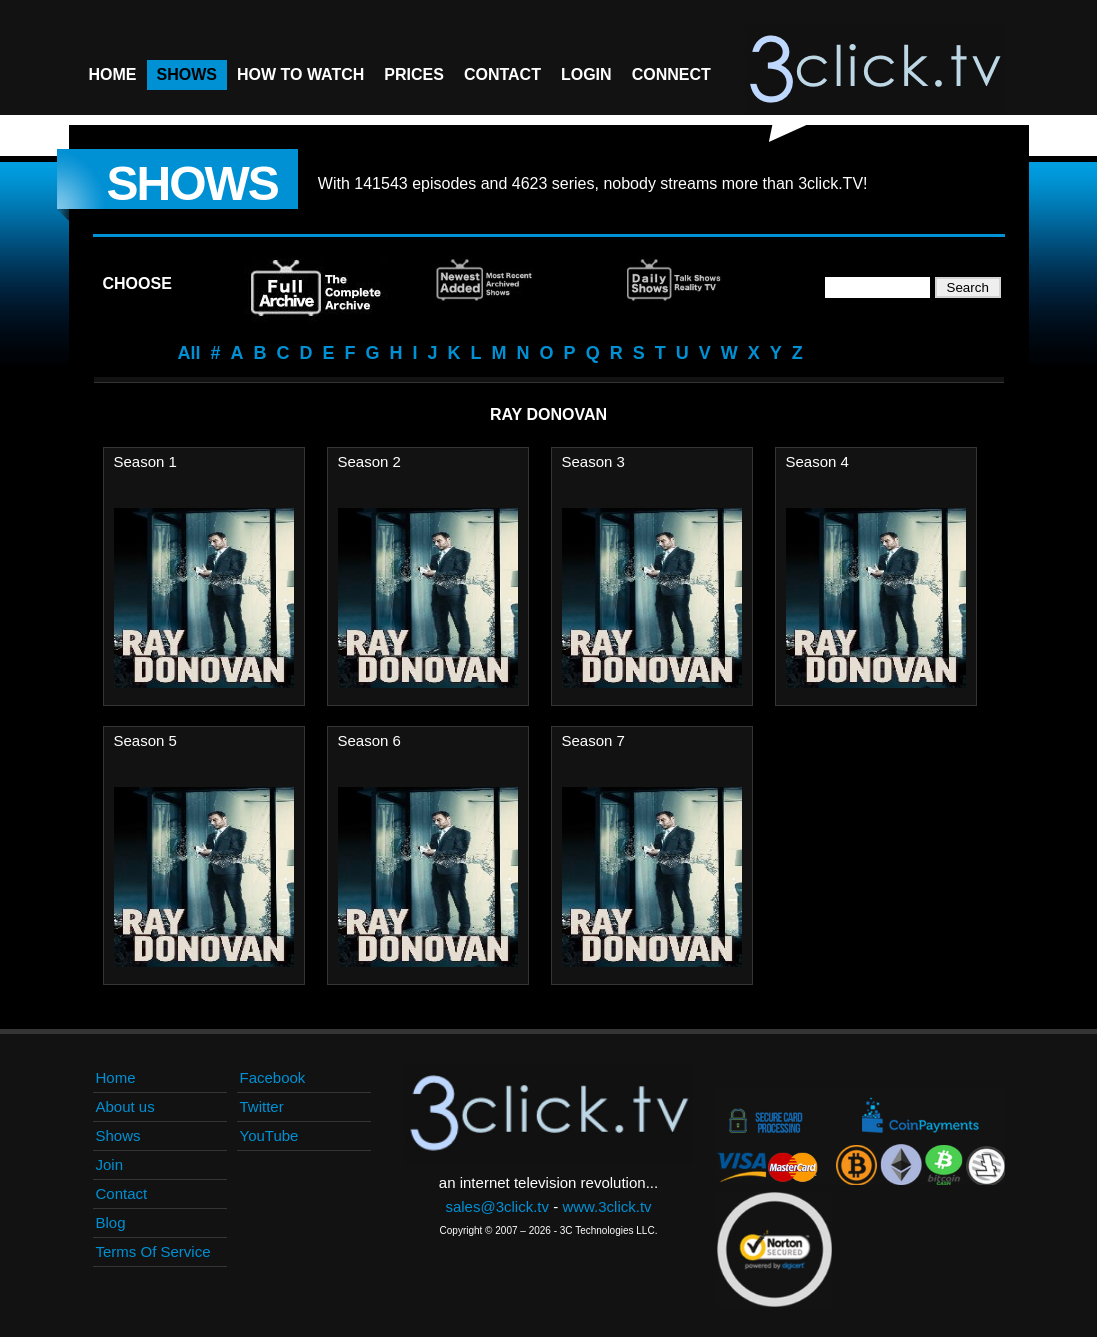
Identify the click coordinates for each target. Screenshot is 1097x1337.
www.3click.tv (606, 1206)
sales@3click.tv (497, 1206)
